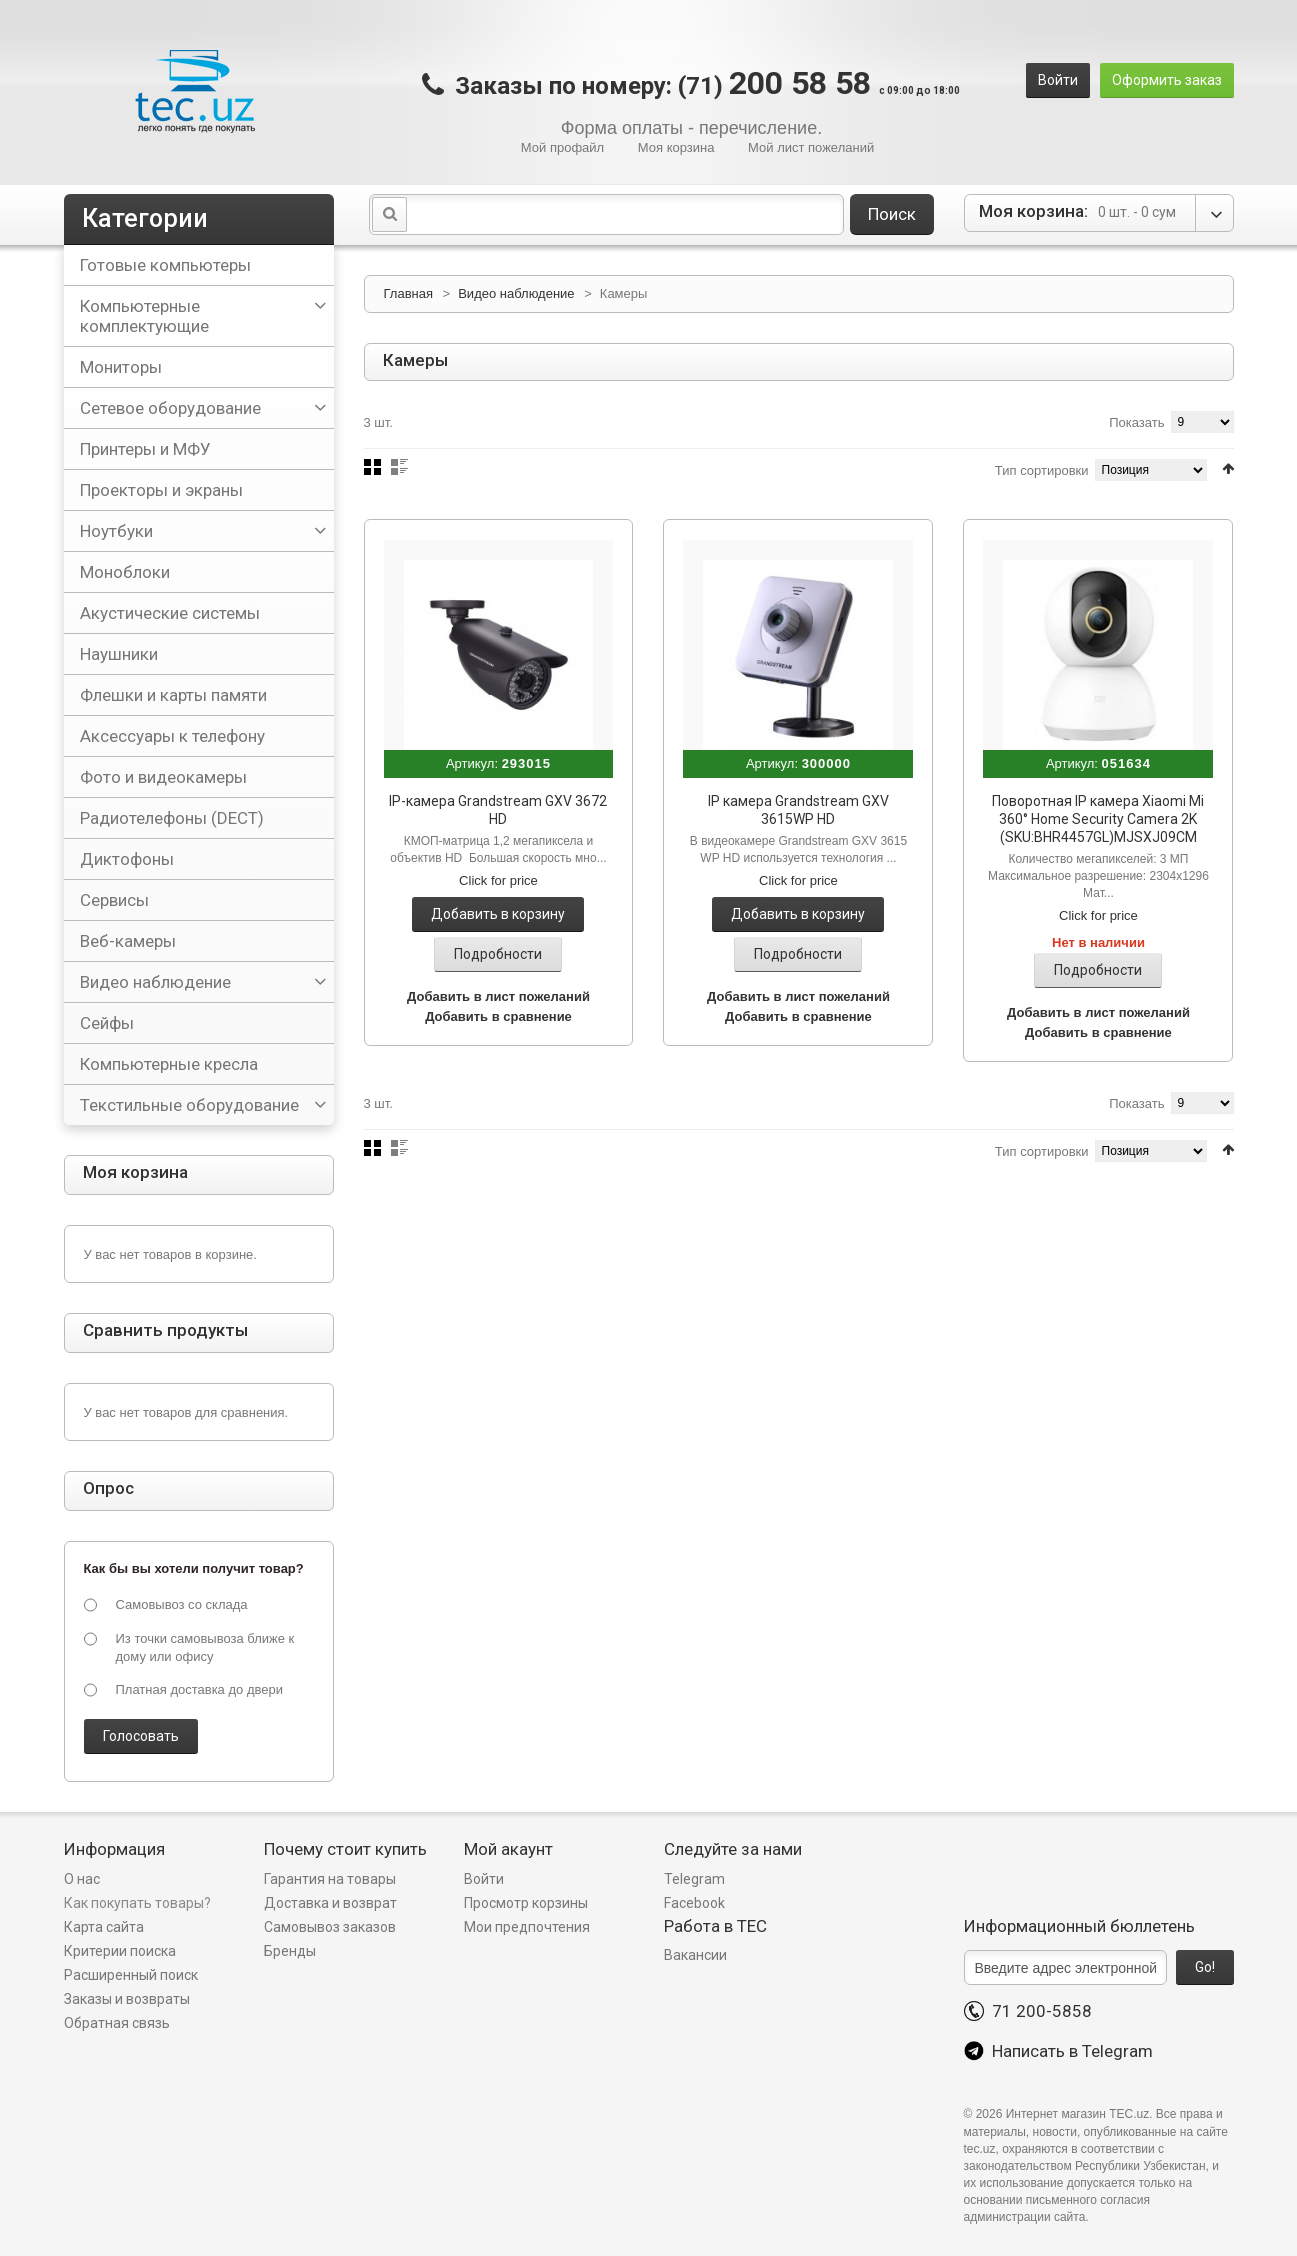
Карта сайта (104, 1927)
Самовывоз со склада (182, 1604)
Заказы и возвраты (127, 1999)
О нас (82, 1879)
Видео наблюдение (518, 293)
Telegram (694, 1879)
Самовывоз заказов (330, 1927)
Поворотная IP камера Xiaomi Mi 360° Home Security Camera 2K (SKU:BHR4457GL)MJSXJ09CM (1098, 819)
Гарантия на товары (331, 1879)
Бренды (290, 1951)
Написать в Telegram (1058, 2051)
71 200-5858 (1028, 2011)
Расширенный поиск (131, 1975)
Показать (1136, 422)
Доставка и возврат (330, 1903)
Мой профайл (562, 147)
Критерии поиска (120, 1951)
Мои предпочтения (527, 1927)
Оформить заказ (1167, 80)
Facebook (694, 1903)
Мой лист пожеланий (811, 147)
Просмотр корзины (526, 1903)
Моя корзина (676, 147)
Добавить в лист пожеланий (498, 996)
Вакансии (695, 1955)
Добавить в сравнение (498, 1016)
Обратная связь (117, 2023)
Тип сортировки (1042, 470)
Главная (408, 293)
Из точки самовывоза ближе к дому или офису (205, 1647)
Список (399, 467)
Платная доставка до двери (199, 1689)
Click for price (498, 880)
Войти (1058, 80)
